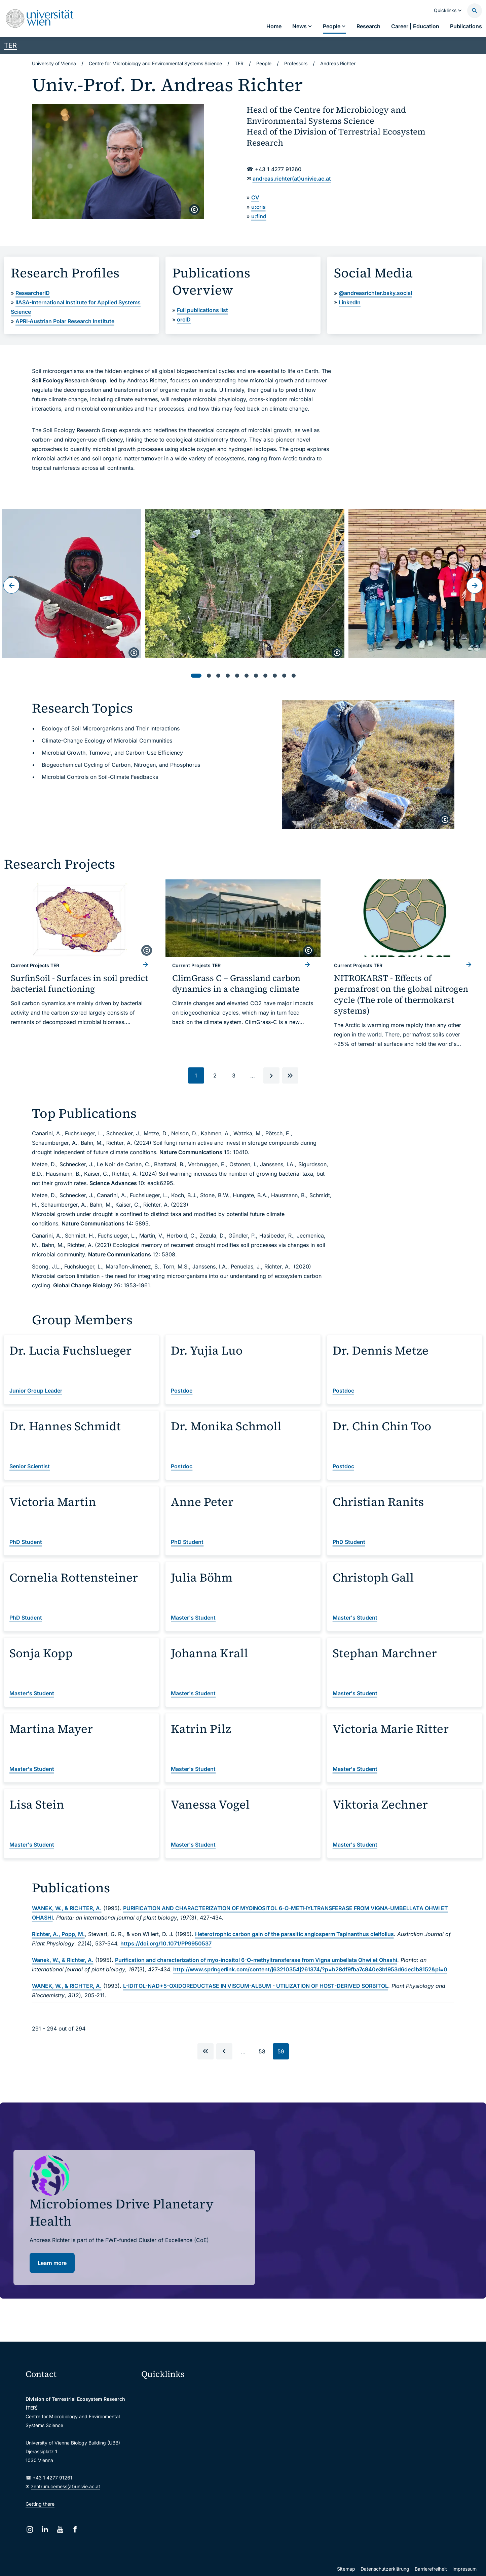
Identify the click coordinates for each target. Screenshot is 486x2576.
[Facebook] (75, 2529)
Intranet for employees (170, 2447)
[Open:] (71, 583)
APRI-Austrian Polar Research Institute (64, 321)
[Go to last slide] (11, 585)
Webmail (155, 2404)
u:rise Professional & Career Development (191, 2489)
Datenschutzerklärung (385, 2569)
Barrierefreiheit (431, 2569)
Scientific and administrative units (183, 2475)
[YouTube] (60, 2529)
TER (10, 45)
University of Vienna (54, 63)
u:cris (258, 206)
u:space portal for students (175, 2418)
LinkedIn (350, 302)
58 (264, 2053)
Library (153, 2461)
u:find (258, 216)
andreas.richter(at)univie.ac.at (292, 178)
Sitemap (346, 2569)
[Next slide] (474, 585)
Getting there (40, 2504)
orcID (184, 319)
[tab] (196, 676)
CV (255, 197)
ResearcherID (32, 293)
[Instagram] (30, 2529)
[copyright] (194, 209)
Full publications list (202, 310)
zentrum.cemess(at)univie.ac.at (65, 2486)
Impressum (464, 2569)
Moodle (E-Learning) (168, 2390)
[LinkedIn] (45, 2529)
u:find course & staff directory (178, 2432)
